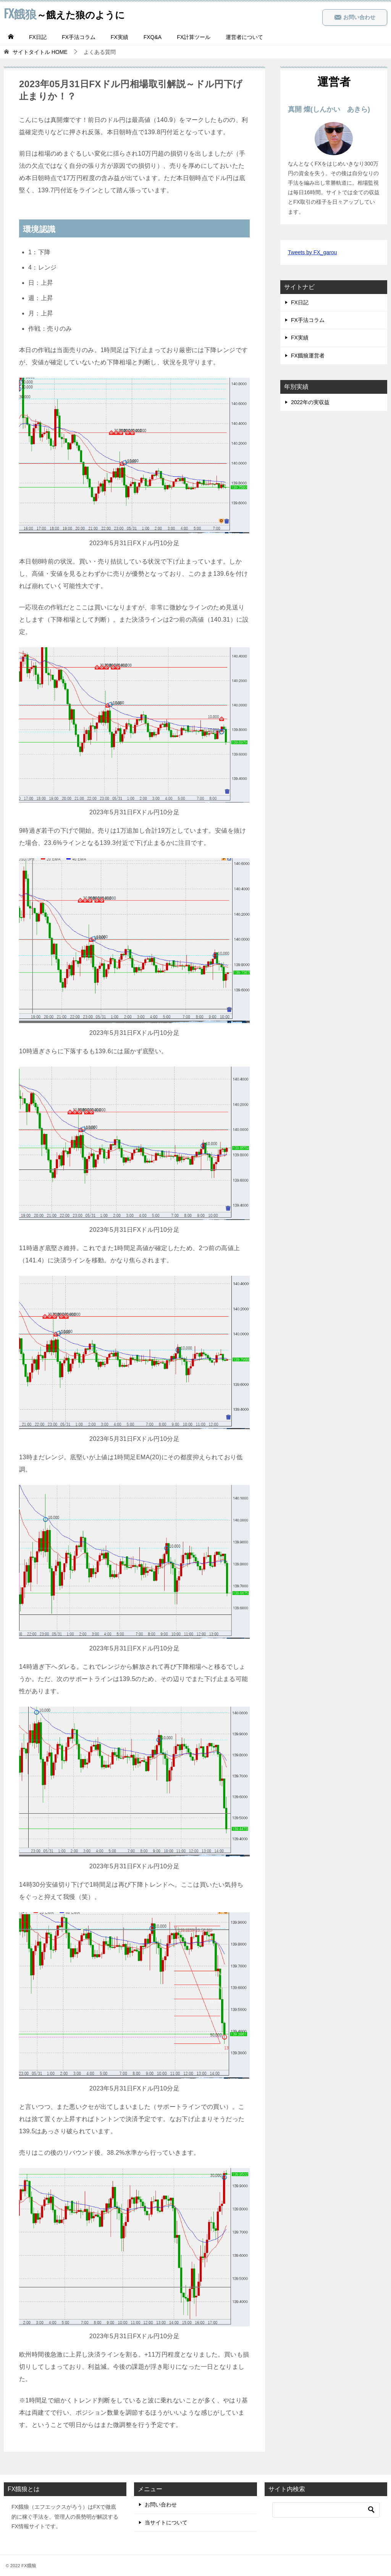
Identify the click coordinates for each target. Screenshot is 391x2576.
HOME (40, 52)
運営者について (244, 37)
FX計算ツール (193, 37)
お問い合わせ (354, 17)
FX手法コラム (78, 37)
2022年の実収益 (310, 402)
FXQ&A (153, 37)
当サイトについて (166, 2522)
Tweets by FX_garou (312, 252)
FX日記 (38, 37)
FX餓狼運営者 (308, 355)
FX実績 (119, 37)
